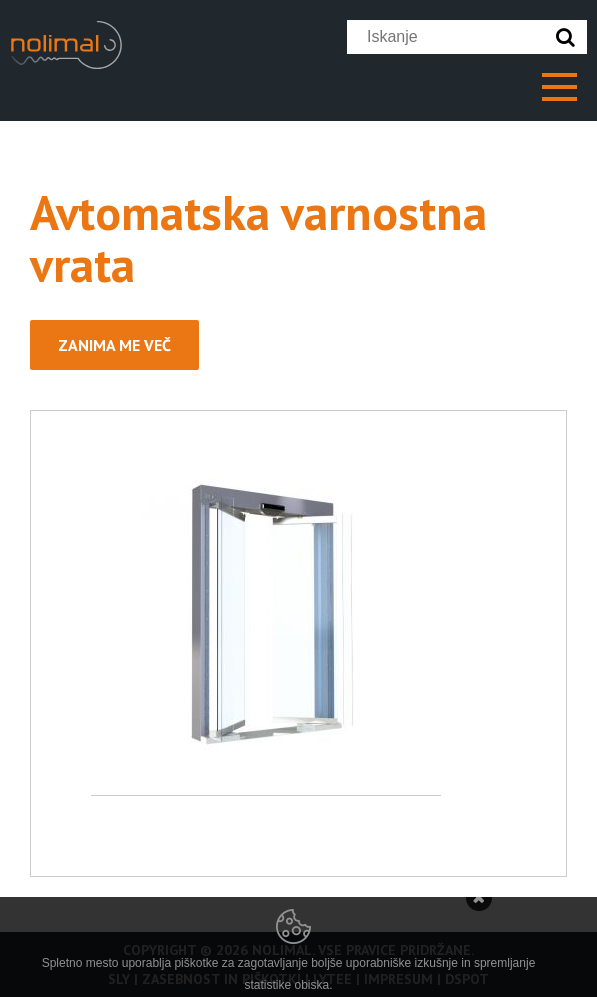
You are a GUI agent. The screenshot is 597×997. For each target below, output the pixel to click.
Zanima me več (114, 345)
